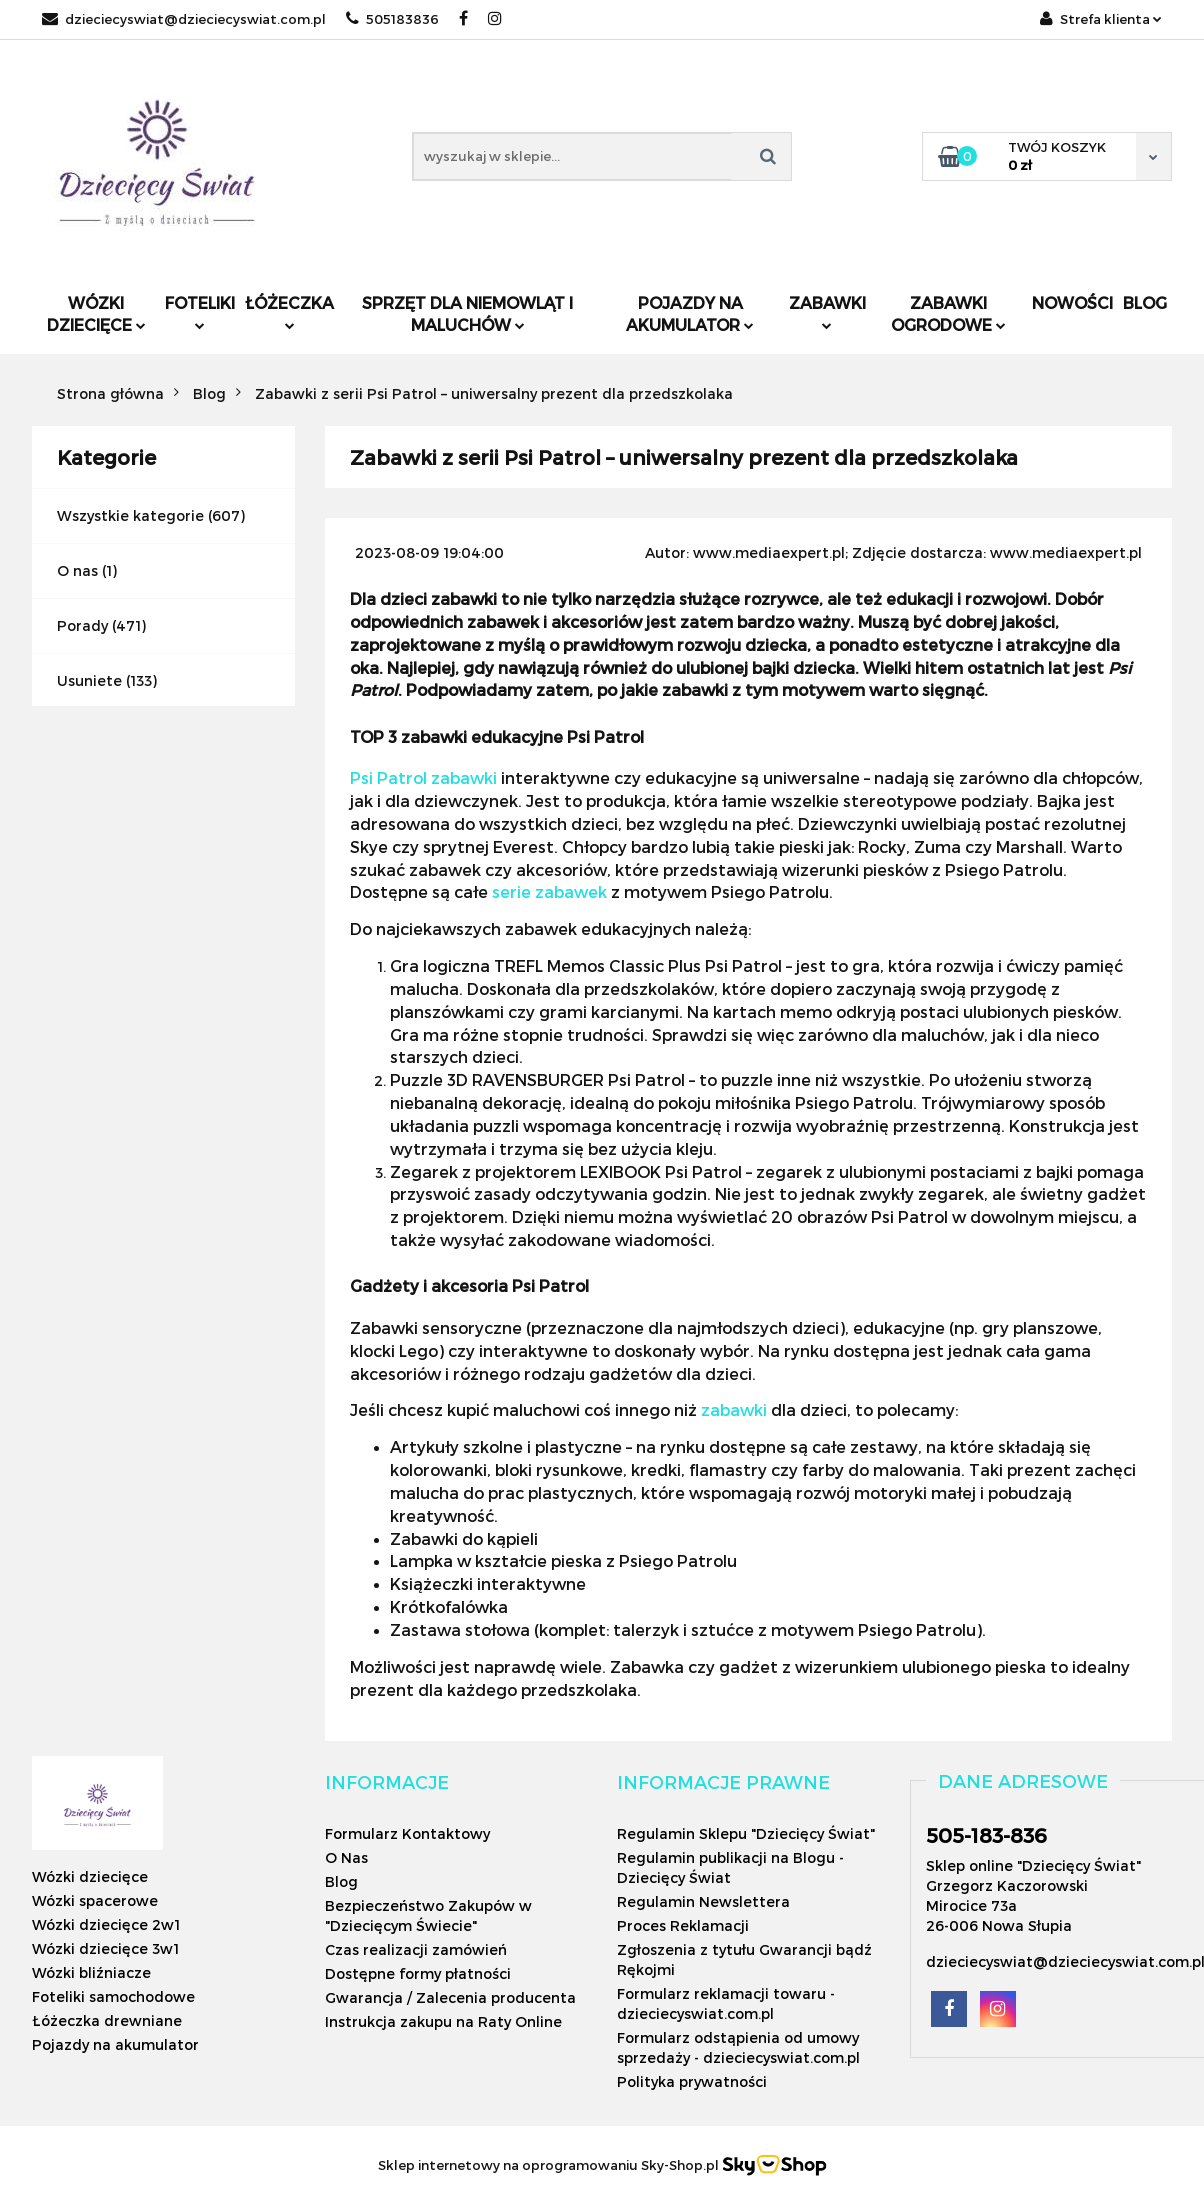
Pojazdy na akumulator (690, 313)
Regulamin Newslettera (703, 1901)
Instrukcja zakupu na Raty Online (443, 2021)
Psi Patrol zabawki (423, 777)
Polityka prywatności (692, 2081)
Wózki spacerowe (95, 1900)
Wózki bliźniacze (91, 1972)
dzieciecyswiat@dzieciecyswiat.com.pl (184, 19)
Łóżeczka (289, 311)
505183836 (392, 19)
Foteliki (200, 311)
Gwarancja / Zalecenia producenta (450, 1997)
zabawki (734, 1409)
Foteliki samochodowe (113, 1996)
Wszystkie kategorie (130, 515)
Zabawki (827, 311)
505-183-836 (986, 1835)
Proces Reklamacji (683, 1925)
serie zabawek (549, 891)
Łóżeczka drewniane (107, 2020)
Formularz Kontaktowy (407, 1833)
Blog (1145, 302)
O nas (77, 570)
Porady (82, 625)
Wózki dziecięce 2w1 (106, 1924)
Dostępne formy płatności (418, 1973)
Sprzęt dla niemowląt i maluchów (467, 313)
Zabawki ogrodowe (948, 313)
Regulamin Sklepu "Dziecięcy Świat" (746, 1833)
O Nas (346, 1857)
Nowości (1072, 302)
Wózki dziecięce (96, 313)
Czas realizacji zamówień (416, 1949)
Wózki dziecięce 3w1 (105, 1948)
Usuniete (89, 680)
